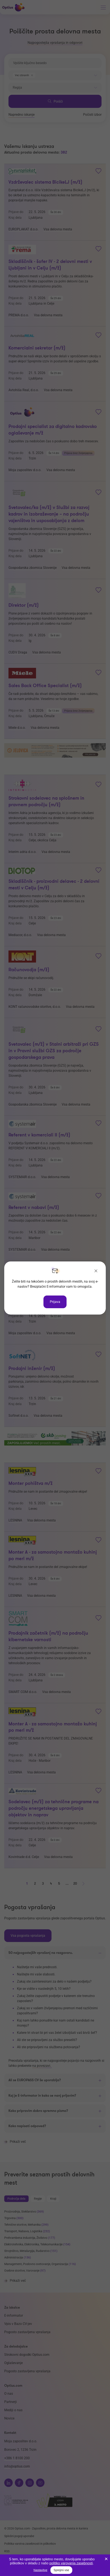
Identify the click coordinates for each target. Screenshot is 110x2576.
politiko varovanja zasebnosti (71, 2563)
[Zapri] (96, 1271)
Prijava (55, 1302)
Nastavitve (40, 2570)
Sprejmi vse (61, 2570)
